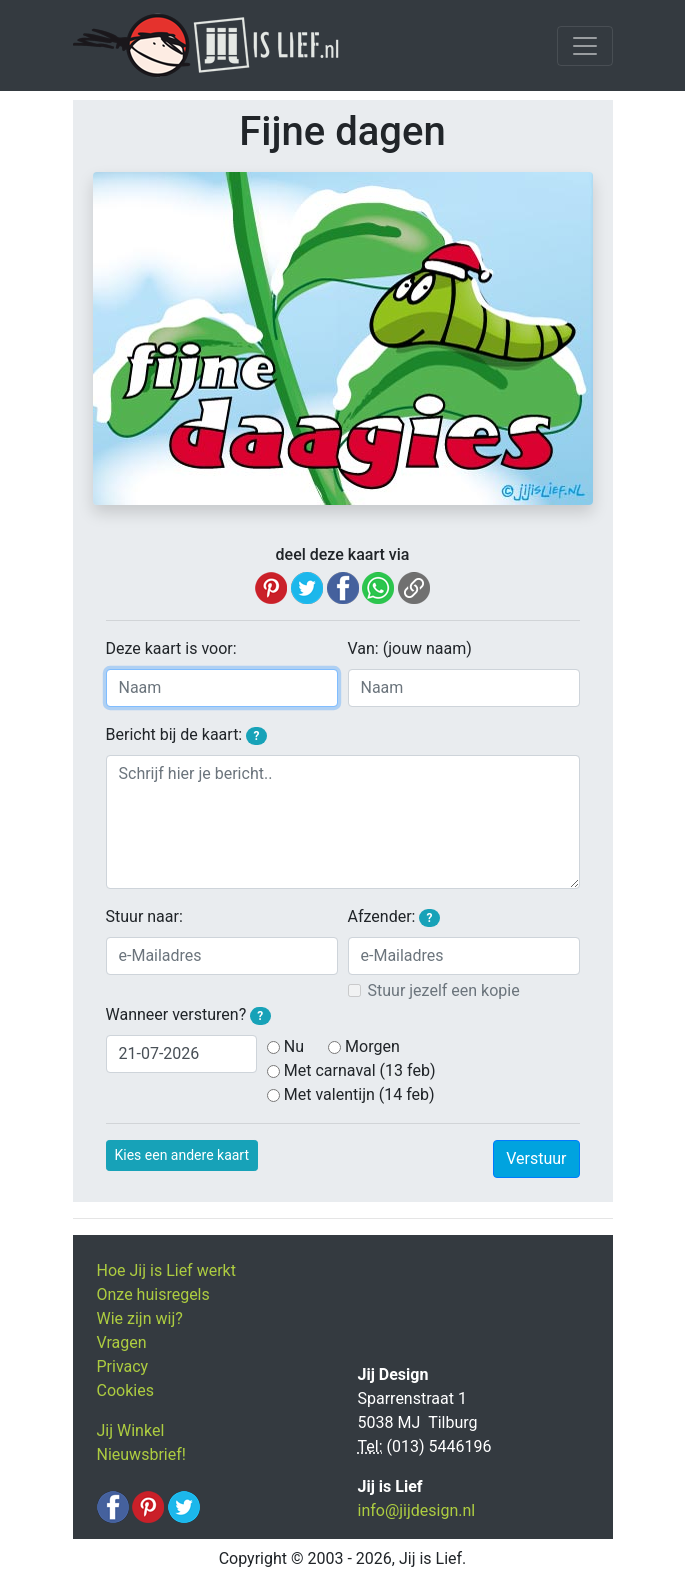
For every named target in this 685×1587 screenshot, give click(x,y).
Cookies (125, 1390)
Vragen (122, 1342)
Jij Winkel (131, 1430)
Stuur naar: (144, 916)
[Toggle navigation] (585, 46)
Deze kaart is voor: (171, 648)
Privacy (123, 1366)
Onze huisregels (153, 1294)
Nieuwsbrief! (141, 1454)
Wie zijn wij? (140, 1318)
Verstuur (536, 1158)
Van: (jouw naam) (410, 648)
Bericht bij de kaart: (186, 735)
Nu (294, 1046)
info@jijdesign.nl (417, 1510)
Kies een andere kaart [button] (182, 1155)
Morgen (372, 1046)
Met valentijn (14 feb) (359, 1094)
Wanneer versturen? (188, 1015)
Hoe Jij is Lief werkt (166, 1270)
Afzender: (394, 917)
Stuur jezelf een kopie (444, 990)
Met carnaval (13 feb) (360, 1070)
